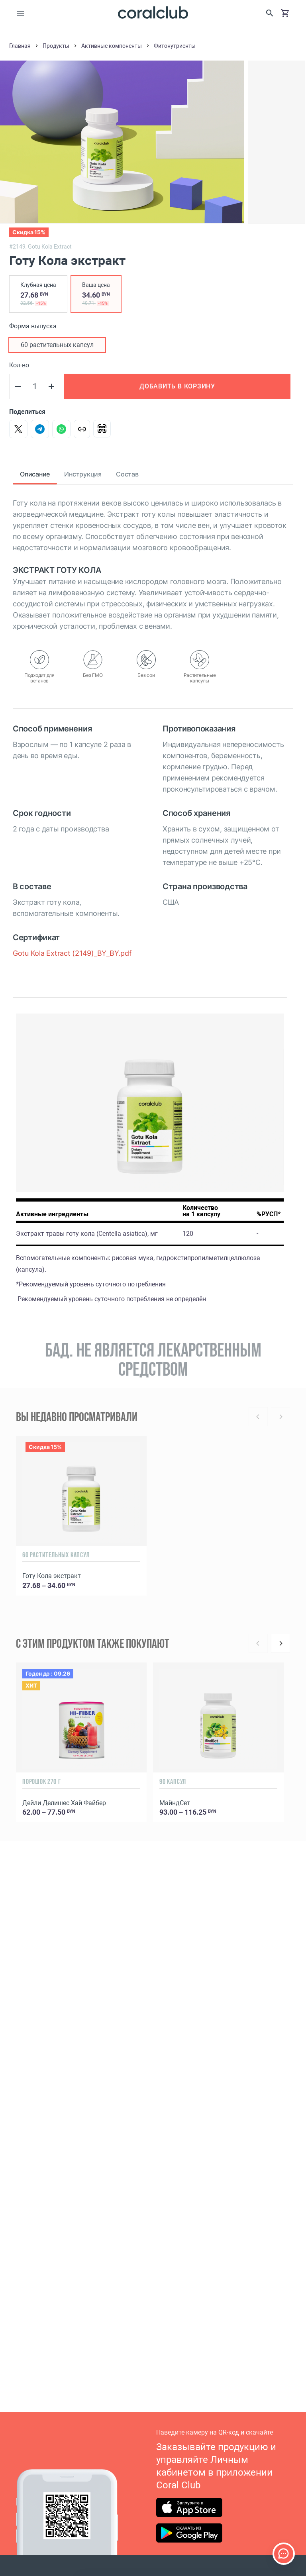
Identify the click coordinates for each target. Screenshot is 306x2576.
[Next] (280, 1643)
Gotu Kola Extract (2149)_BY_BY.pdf (72, 953)
